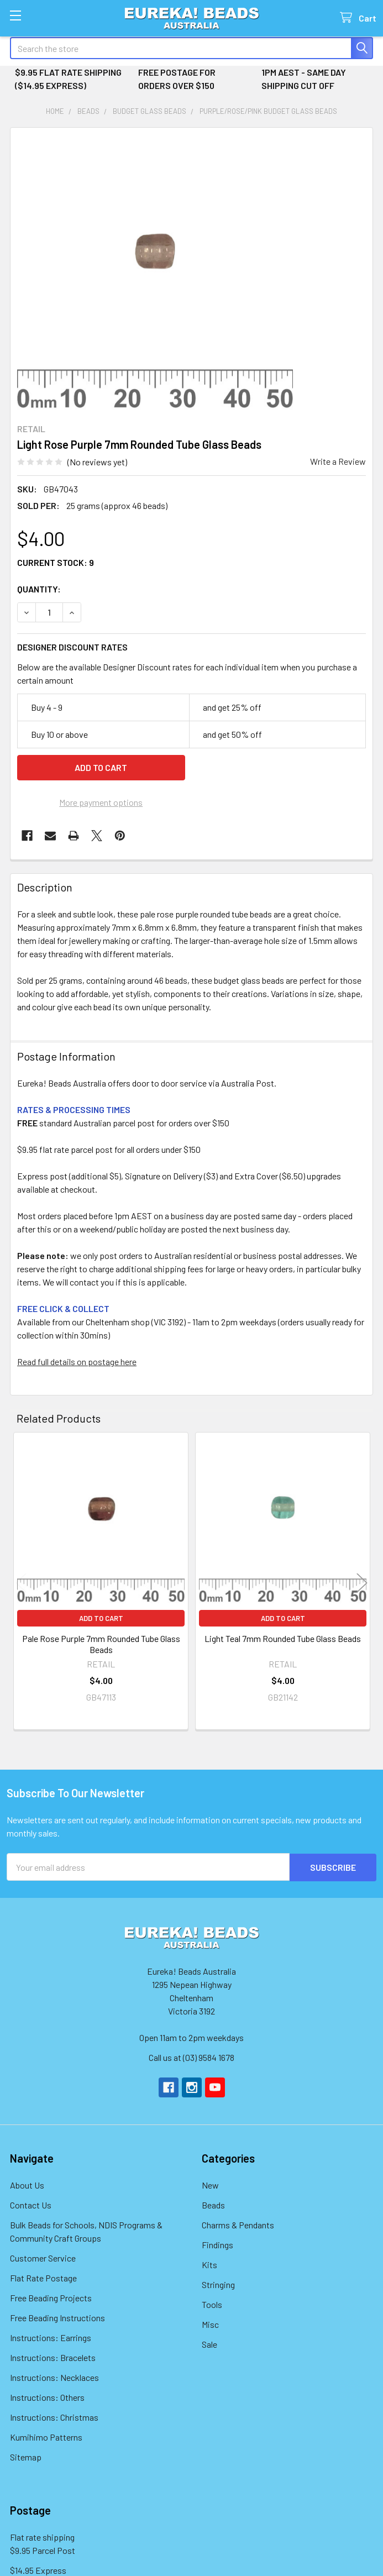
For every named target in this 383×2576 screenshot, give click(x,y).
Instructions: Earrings (50, 2337)
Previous (21, 1582)
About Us (27, 2184)
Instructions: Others (47, 2396)
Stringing (218, 2284)
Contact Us (30, 2204)
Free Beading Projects (51, 2297)
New (210, 2184)
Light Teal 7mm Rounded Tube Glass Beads (282, 1638)
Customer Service (43, 2257)
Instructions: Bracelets (53, 2357)
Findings (217, 2244)
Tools (212, 2304)
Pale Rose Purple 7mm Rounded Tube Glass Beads (101, 1644)
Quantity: (39, 589)
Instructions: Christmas (54, 2416)
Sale (209, 2343)
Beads (213, 2204)
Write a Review (338, 461)
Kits (209, 2264)
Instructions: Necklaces (54, 2377)
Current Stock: (55, 562)
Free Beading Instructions (57, 2317)
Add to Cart (101, 1618)
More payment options (101, 802)
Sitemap (25, 2456)
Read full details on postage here (77, 1361)
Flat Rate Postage (43, 2277)
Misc (210, 2323)
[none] (155, 272)
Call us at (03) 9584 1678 (191, 2057)
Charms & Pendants (238, 2224)
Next (362, 1582)
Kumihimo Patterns (46, 2436)
